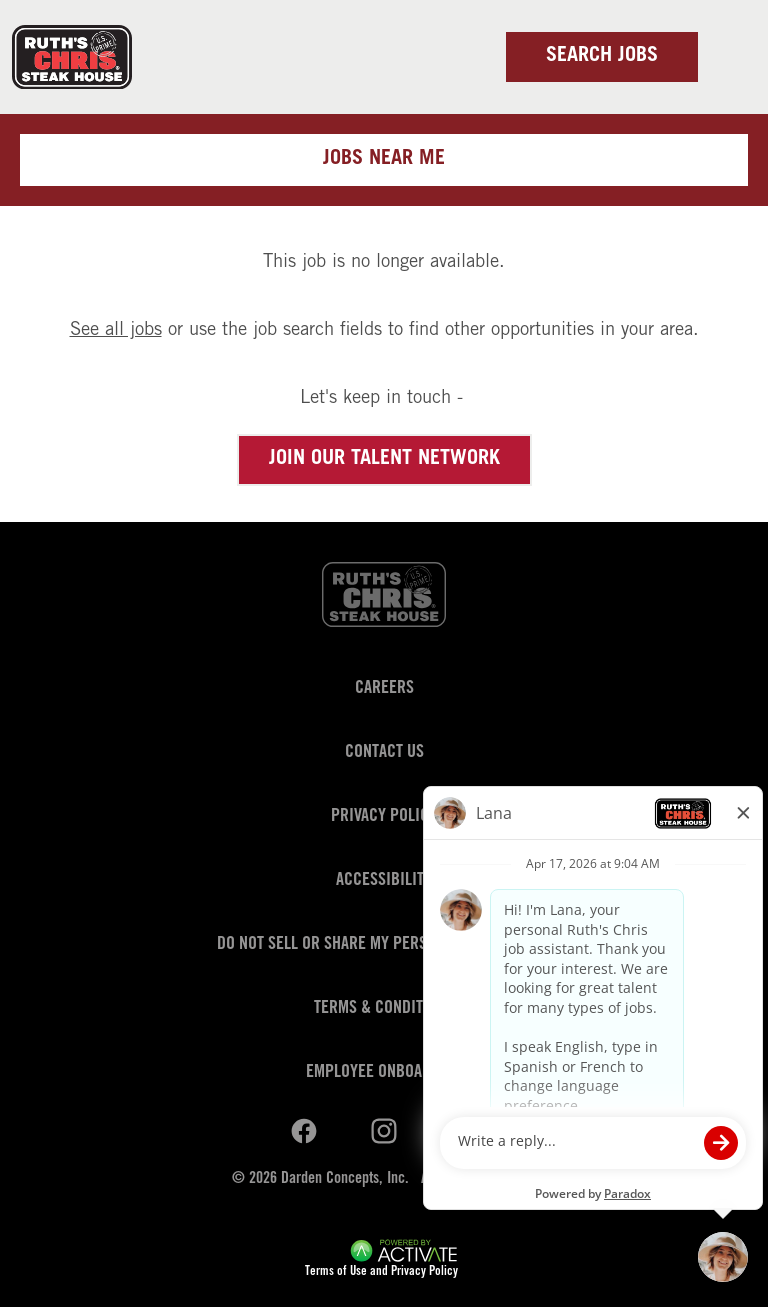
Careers (384, 689)
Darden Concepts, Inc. (345, 1179)
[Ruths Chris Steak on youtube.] (384, 1131)
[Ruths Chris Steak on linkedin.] (304, 1131)
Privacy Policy (384, 817)
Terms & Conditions (384, 1009)
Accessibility (384, 881)
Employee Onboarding (384, 1073)
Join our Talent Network (384, 460)
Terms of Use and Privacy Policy (381, 1272)
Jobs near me (384, 160)
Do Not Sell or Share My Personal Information (384, 945)
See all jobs (116, 331)
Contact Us (384, 753)
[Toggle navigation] (729, 56)
